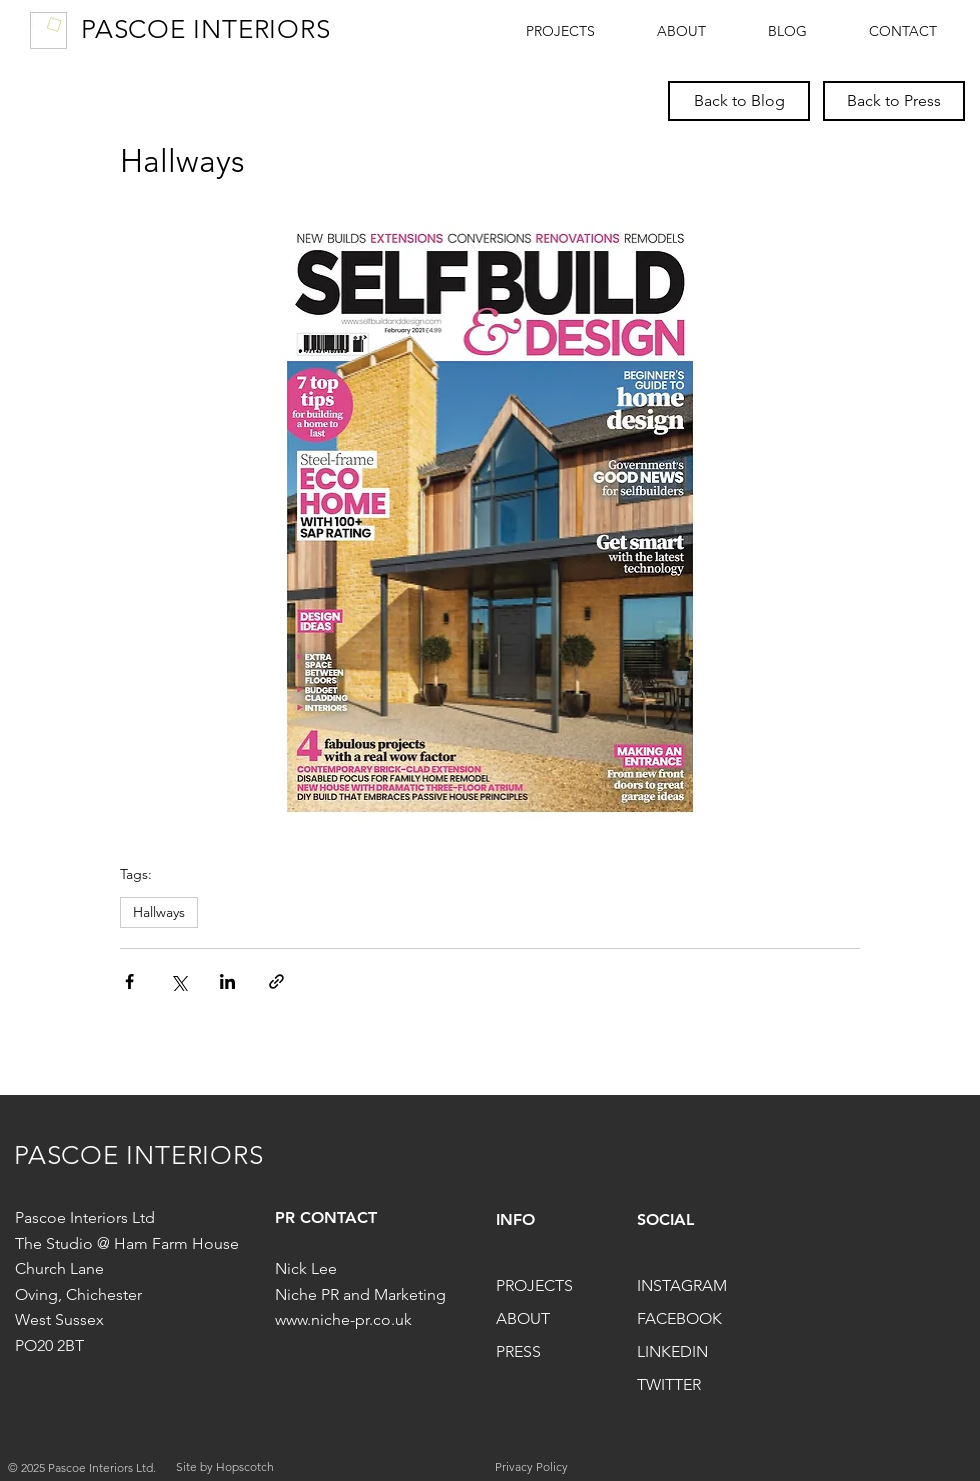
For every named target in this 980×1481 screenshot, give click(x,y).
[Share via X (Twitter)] (178, 981)
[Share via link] (276, 981)
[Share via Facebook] (129, 981)
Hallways (159, 912)
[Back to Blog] (739, 101)
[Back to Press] (894, 101)
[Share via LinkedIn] (227, 981)
